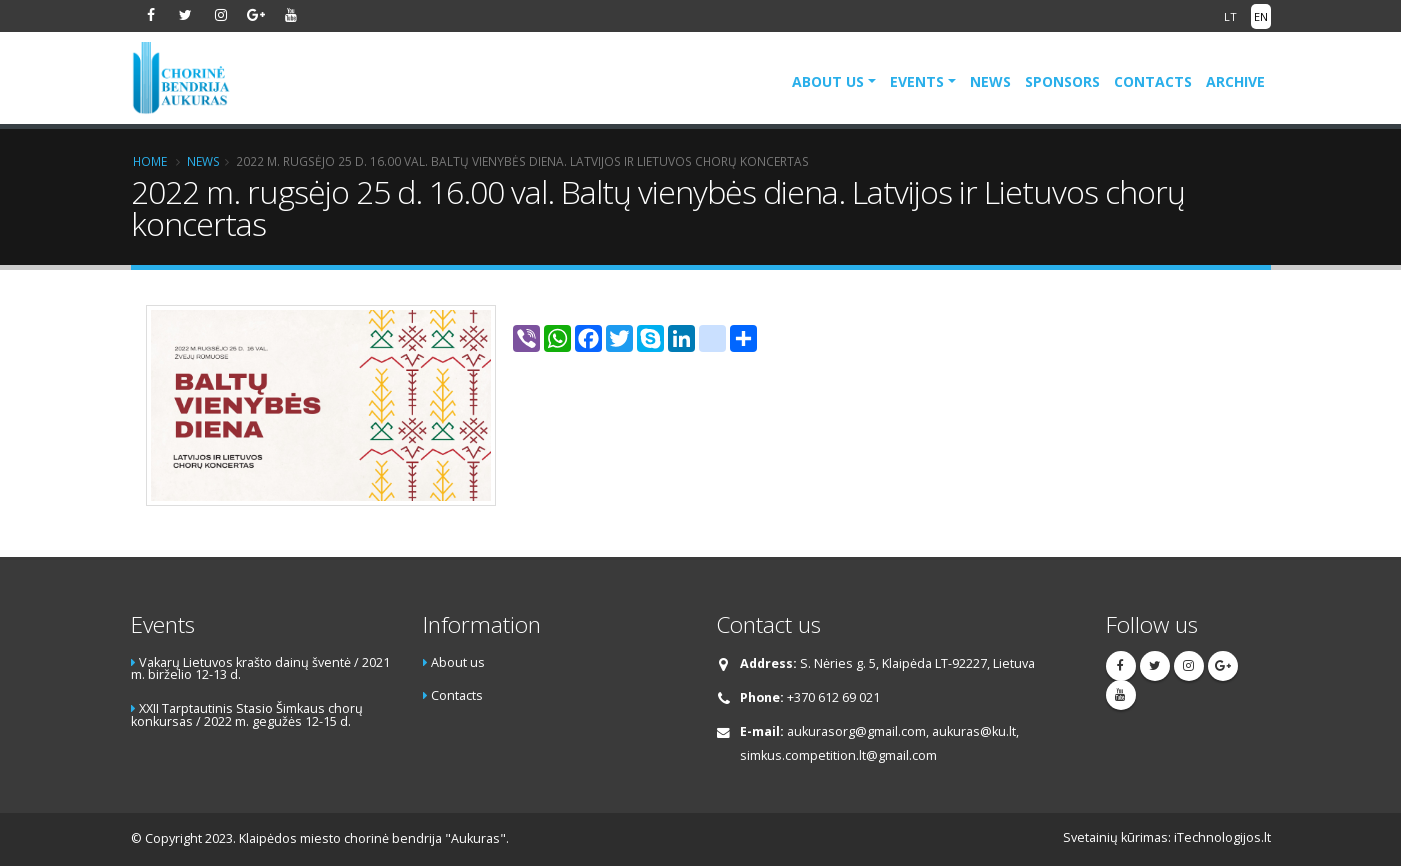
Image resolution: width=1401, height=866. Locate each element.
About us (828, 81)
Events (917, 81)
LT (1230, 16)
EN (1261, 16)
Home (150, 161)
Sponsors (1062, 81)
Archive (1235, 81)
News (990, 81)
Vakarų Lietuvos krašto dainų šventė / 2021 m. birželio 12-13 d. (260, 669)
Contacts (1153, 81)
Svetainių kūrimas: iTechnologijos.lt (1167, 837)
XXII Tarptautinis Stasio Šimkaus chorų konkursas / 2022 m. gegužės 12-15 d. (247, 715)
